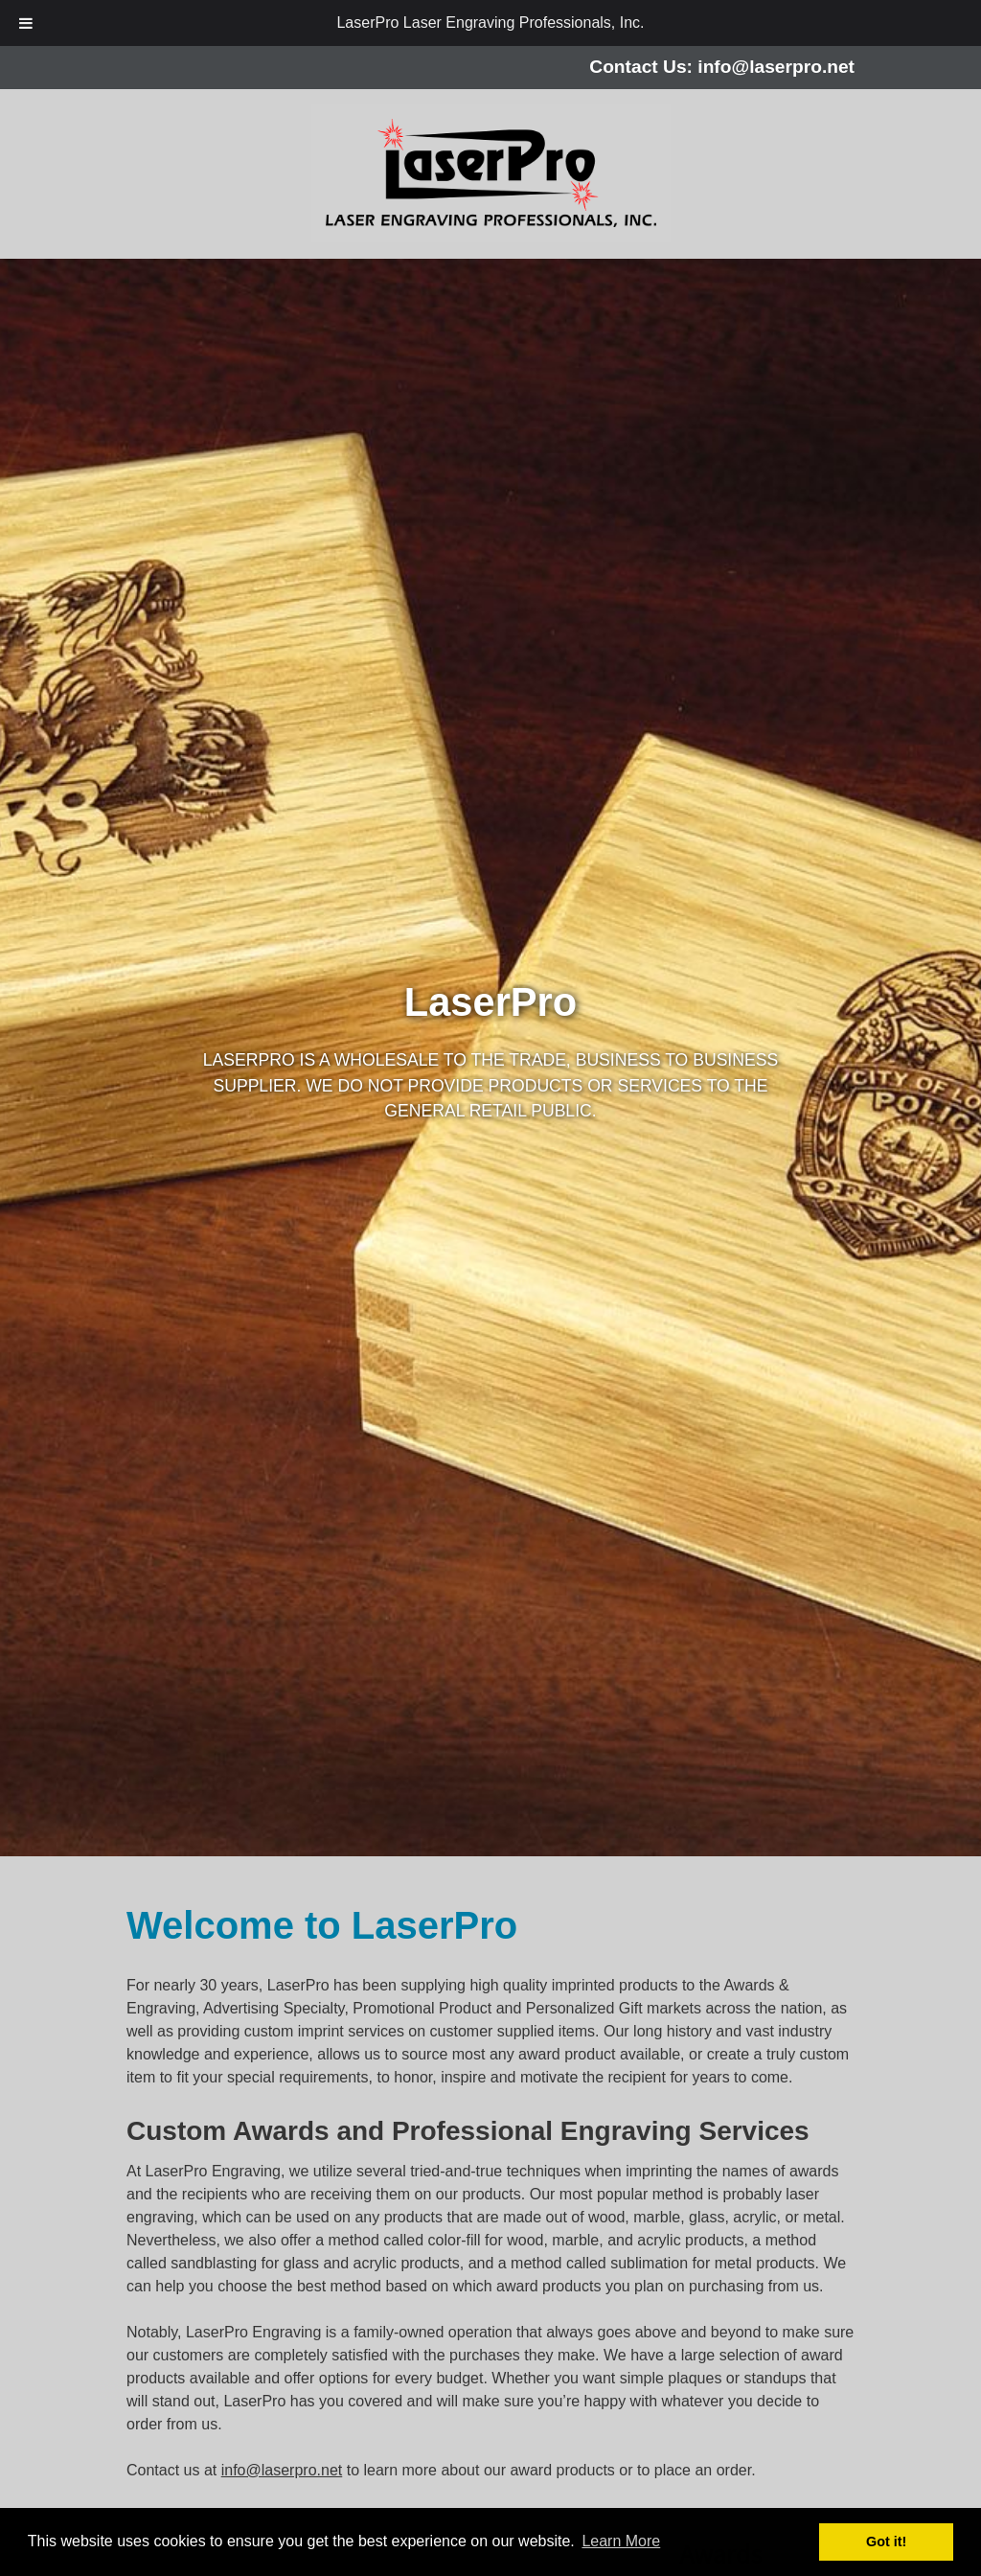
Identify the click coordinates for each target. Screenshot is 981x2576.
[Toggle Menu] (26, 23)
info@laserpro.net (776, 67)
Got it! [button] (886, 2541)
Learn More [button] (621, 2541)
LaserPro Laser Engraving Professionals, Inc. (490, 22)
